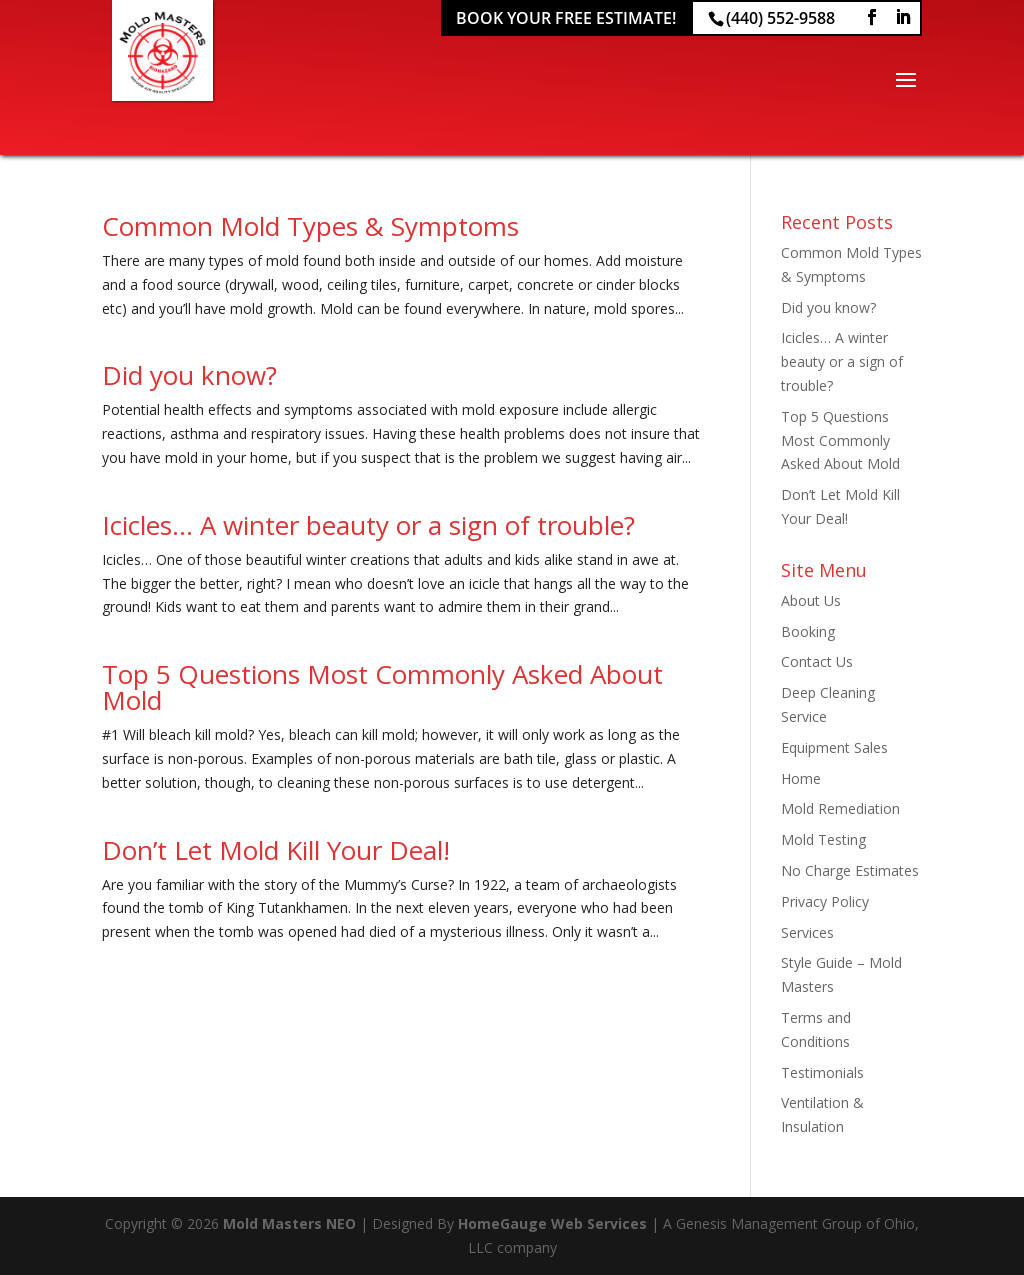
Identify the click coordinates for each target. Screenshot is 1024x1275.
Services (807, 932)
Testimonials (822, 1072)
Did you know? (189, 375)
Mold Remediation (840, 808)
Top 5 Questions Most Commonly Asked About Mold (382, 687)
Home (801, 778)
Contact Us (817, 661)
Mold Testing (823, 839)
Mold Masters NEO (289, 1223)
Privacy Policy (825, 901)
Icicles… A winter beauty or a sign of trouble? (368, 525)
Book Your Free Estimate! (566, 18)
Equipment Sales (834, 747)
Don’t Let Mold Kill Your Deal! (276, 850)
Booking (808, 631)
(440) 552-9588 (780, 18)
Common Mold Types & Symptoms (310, 226)
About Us (811, 600)
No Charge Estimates (850, 870)
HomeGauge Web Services (552, 1223)
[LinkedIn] (903, 17)
